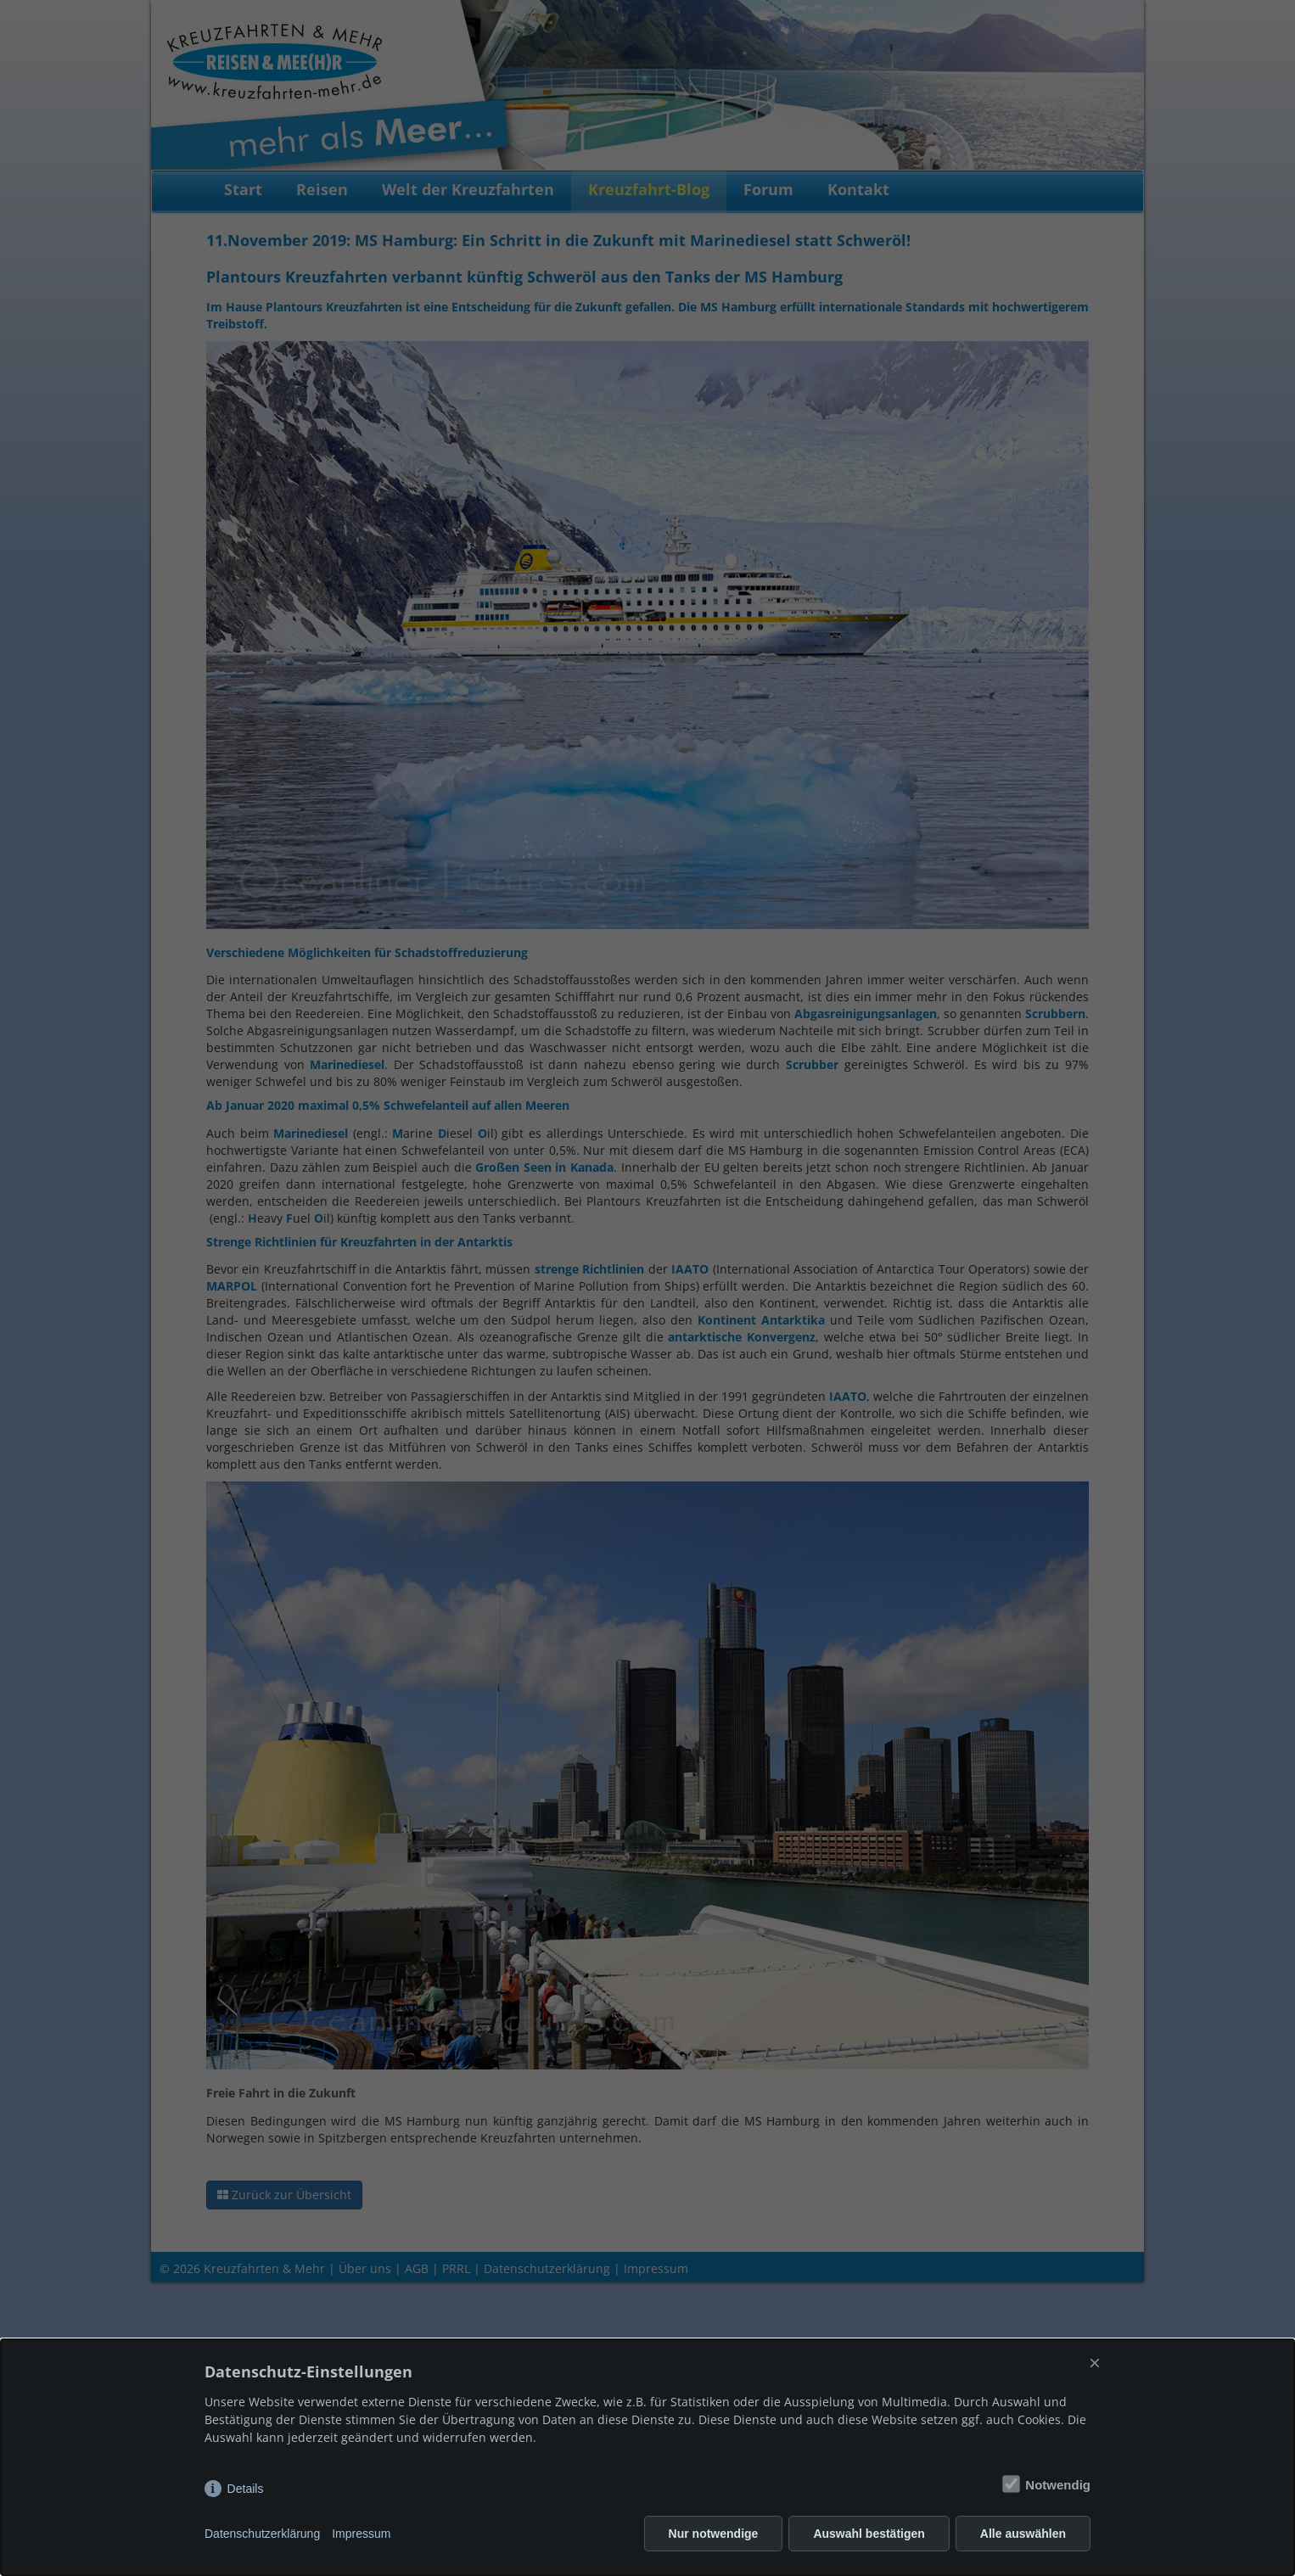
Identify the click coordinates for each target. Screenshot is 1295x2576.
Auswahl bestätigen (868, 2533)
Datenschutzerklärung (262, 2533)
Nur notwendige (714, 2533)
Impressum (361, 2533)
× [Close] (1095, 2362)
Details (245, 2488)
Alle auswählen (1023, 2533)
